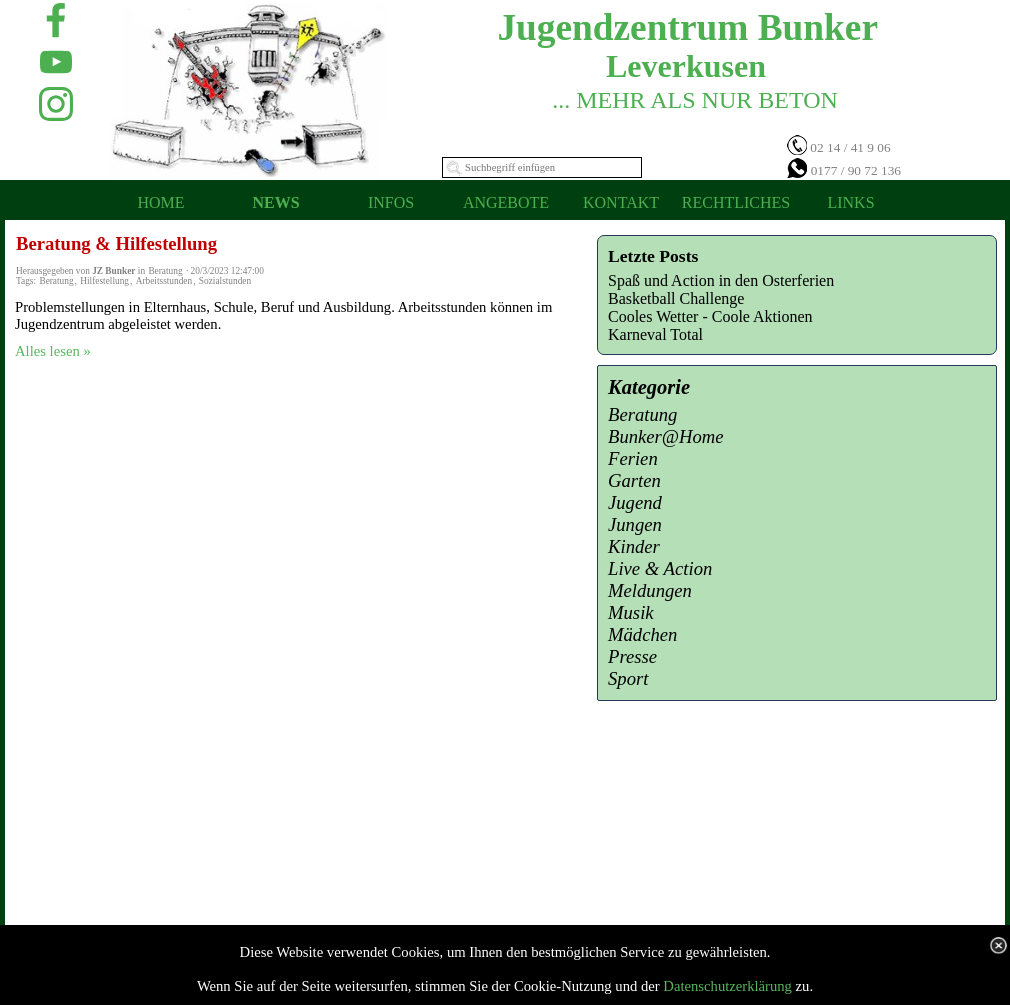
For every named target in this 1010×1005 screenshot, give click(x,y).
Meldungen (650, 590)
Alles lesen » (53, 351)
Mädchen (642, 634)
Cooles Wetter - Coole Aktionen (710, 316)
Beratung (56, 281)
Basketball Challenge (676, 298)
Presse (632, 656)
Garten (634, 480)
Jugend (635, 502)
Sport (628, 678)
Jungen (635, 524)
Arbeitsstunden (164, 281)
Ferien (633, 458)
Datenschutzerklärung (727, 986)
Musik (631, 612)
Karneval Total (655, 334)
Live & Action (660, 568)
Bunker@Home (666, 436)
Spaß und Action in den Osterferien (721, 280)
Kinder (634, 546)
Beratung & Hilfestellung (116, 243)
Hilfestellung (104, 281)
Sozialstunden (225, 281)
